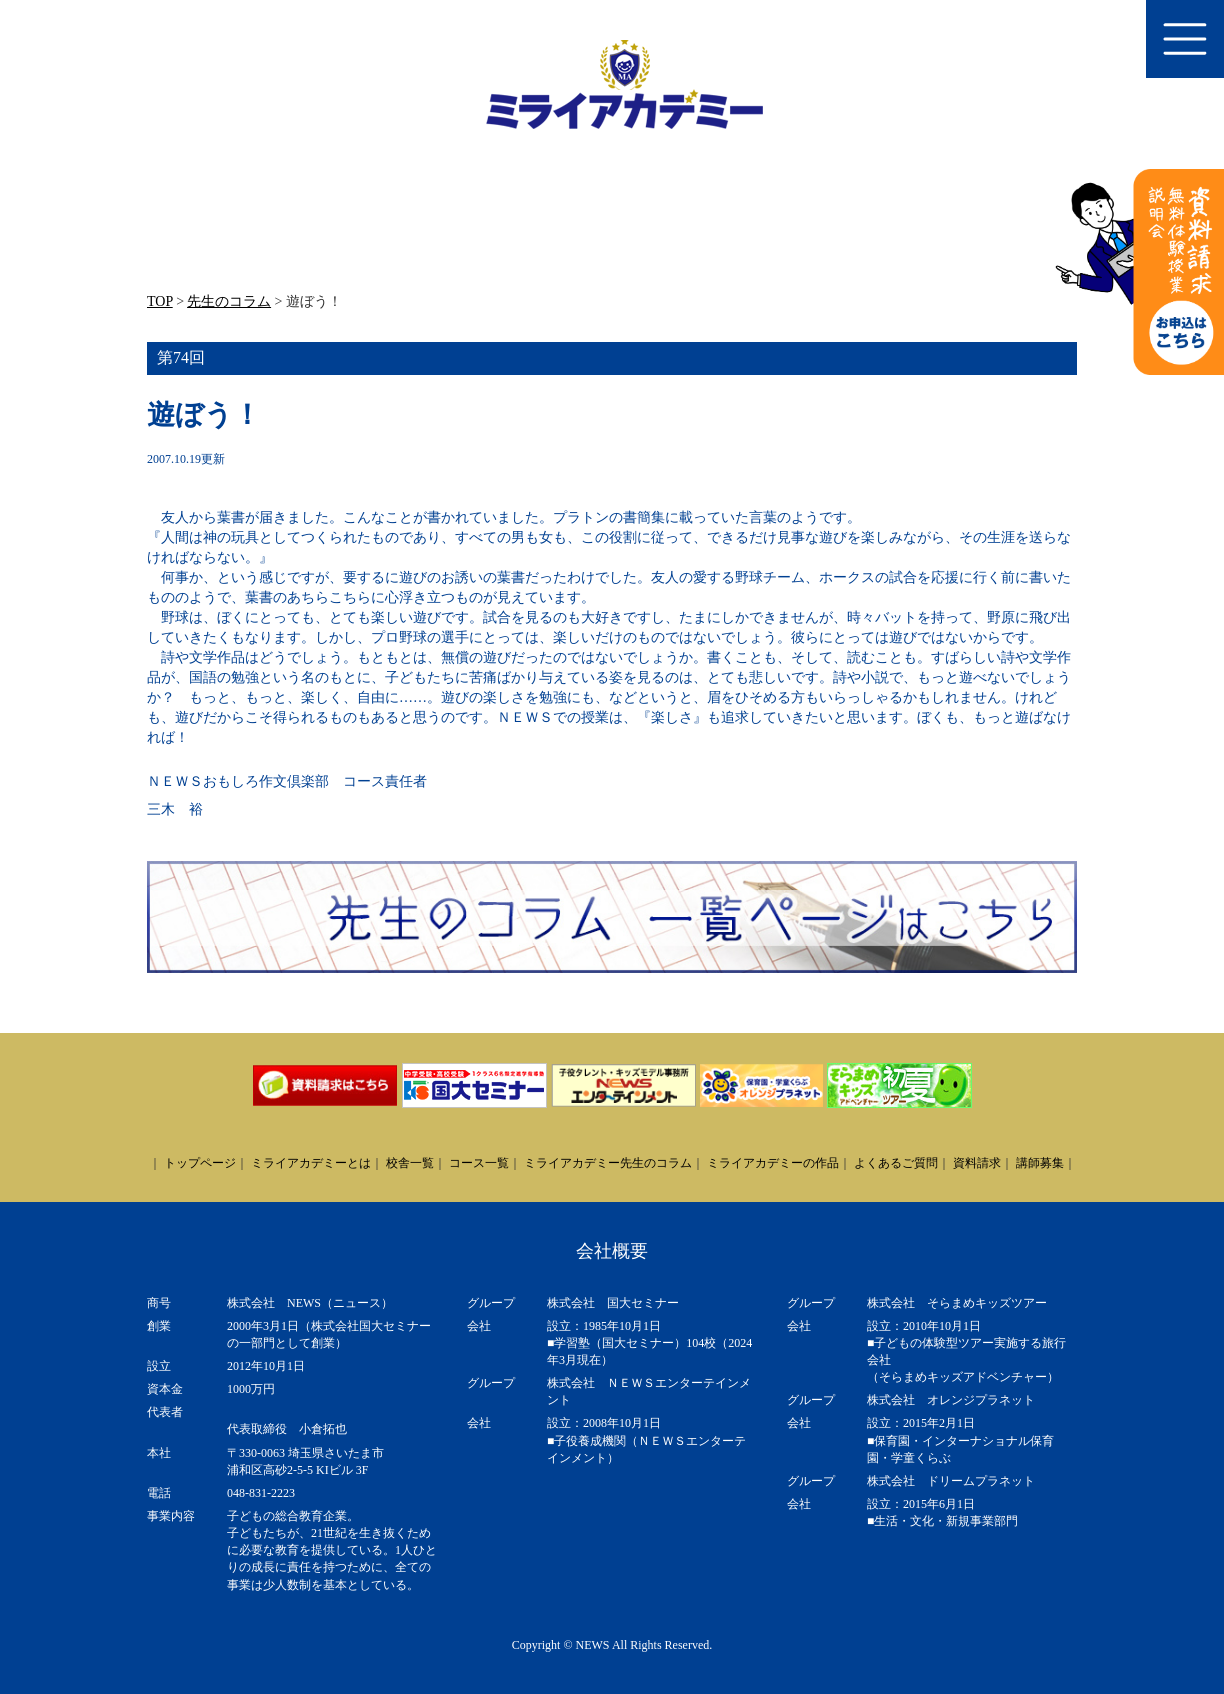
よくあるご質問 (896, 1163)
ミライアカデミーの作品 (773, 1163)
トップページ (200, 1163)
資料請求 (977, 1163)
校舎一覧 (410, 1163)
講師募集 (1040, 1163)
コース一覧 (479, 1163)
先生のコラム (229, 301)
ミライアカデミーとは (311, 1163)
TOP (160, 301)
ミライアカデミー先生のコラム (608, 1163)
